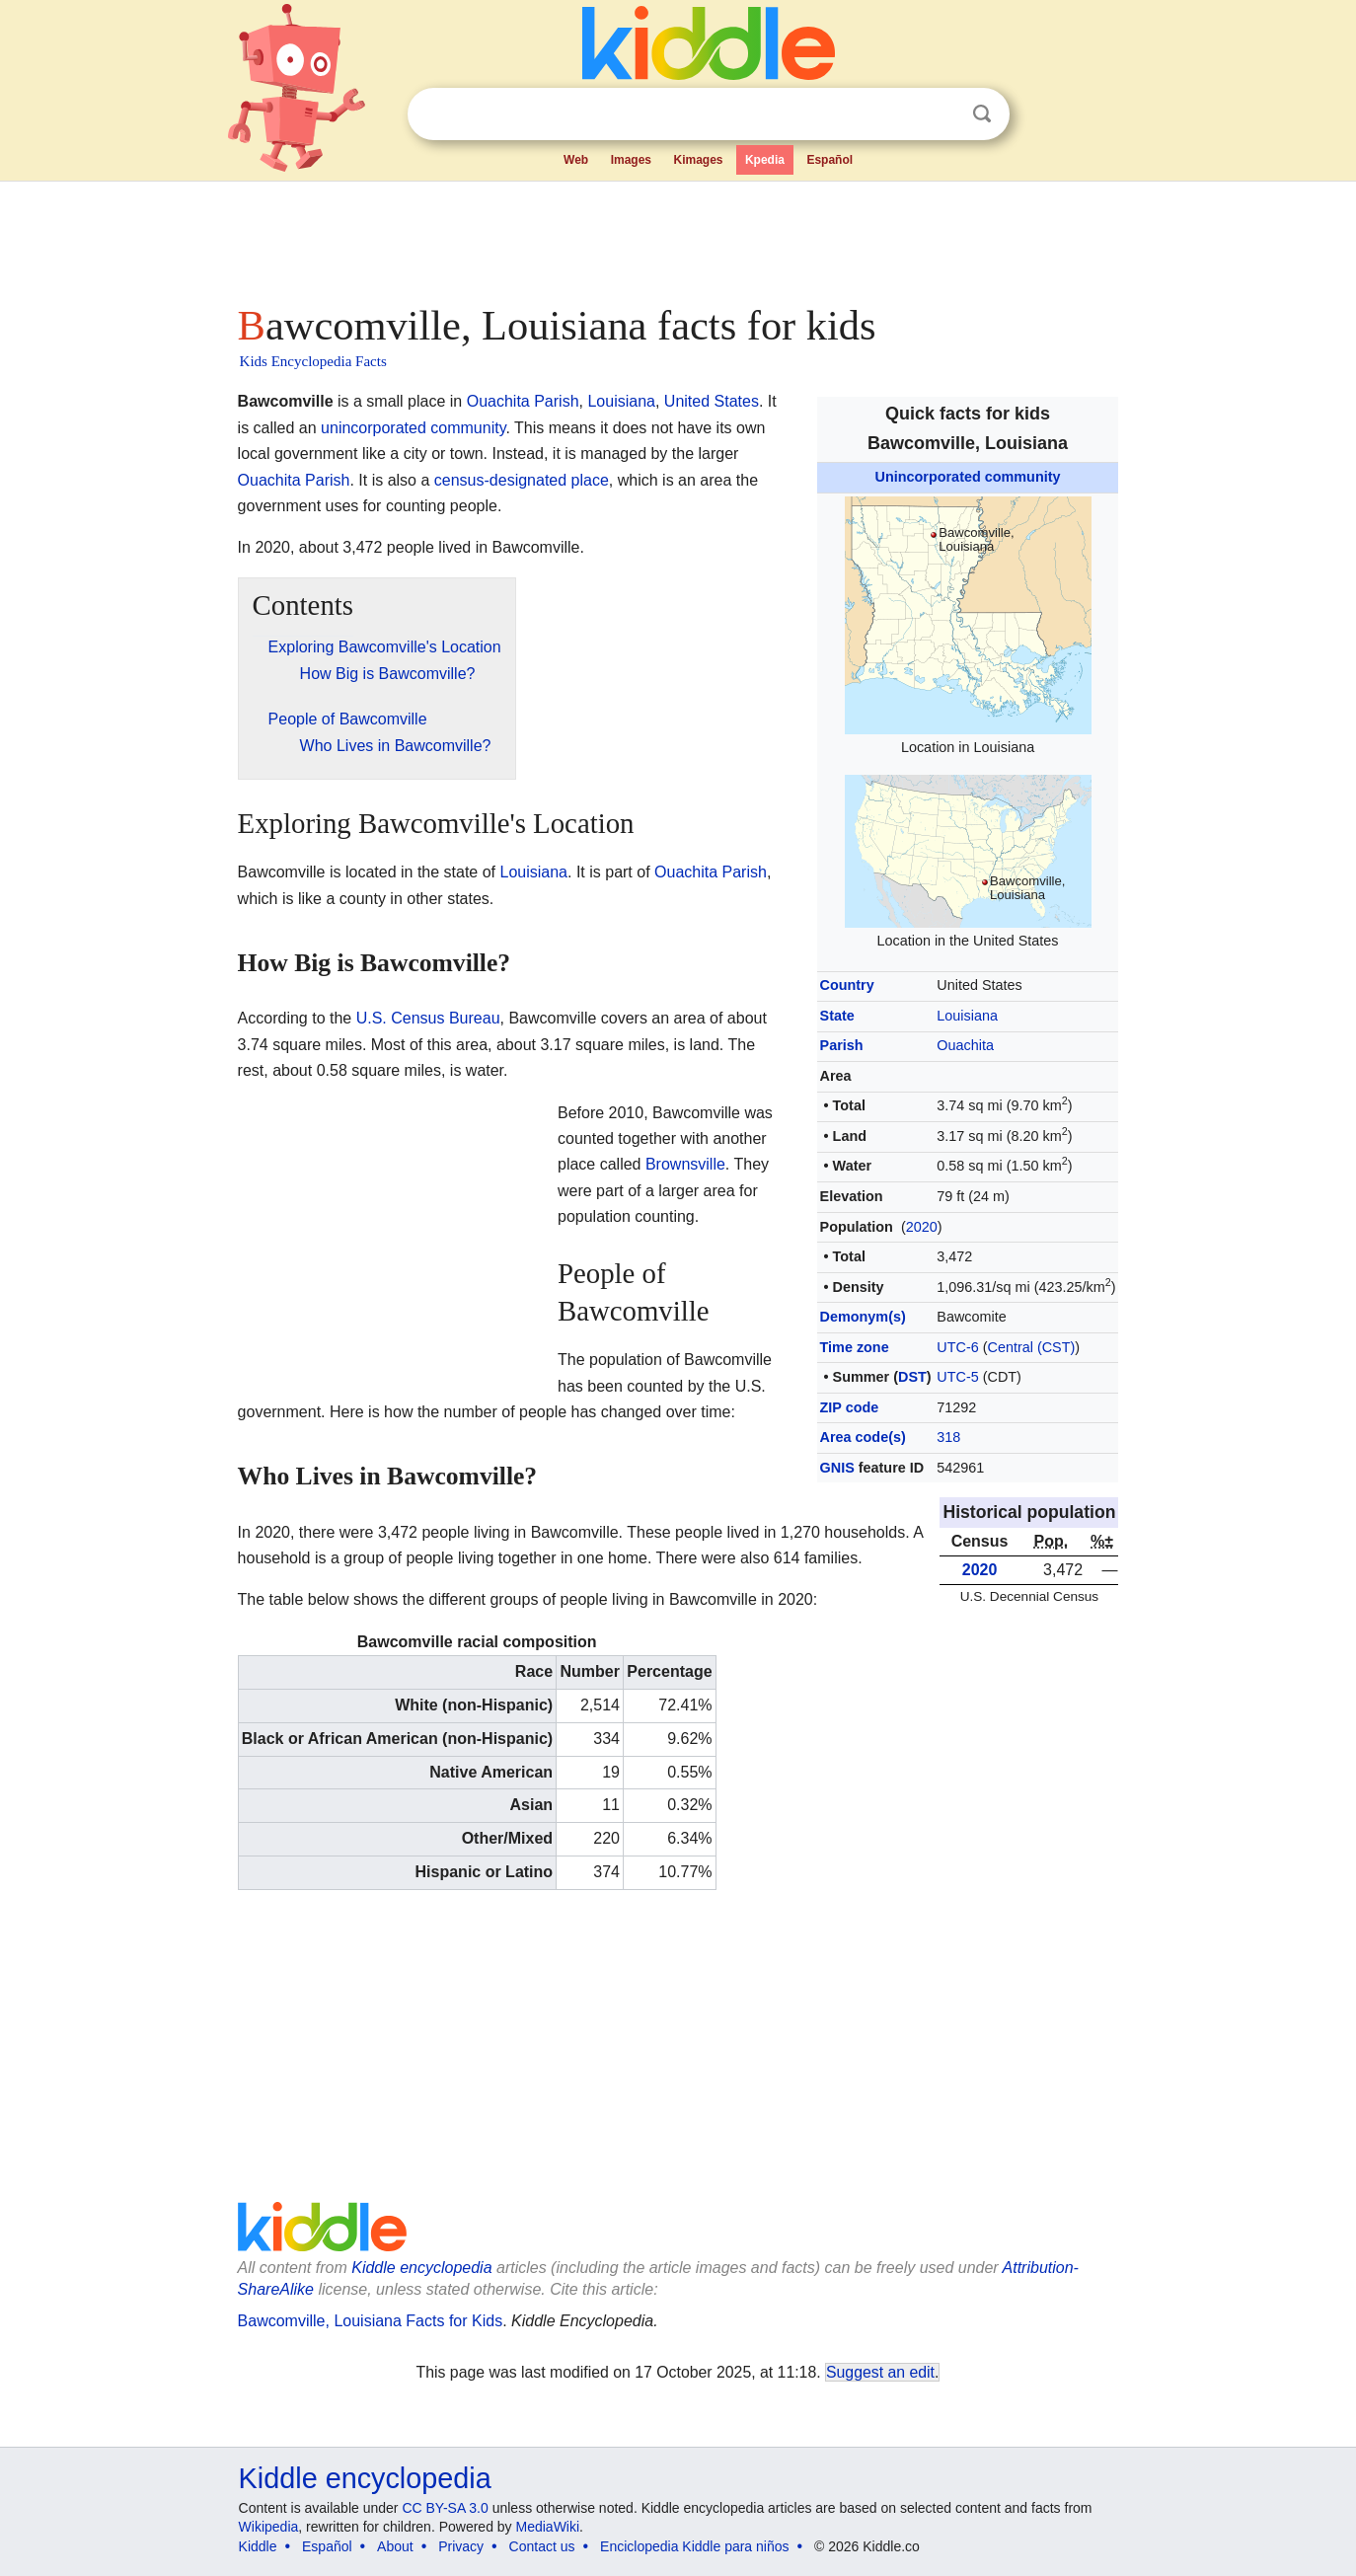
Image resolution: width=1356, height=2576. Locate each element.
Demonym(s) (863, 1317)
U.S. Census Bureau (428, 1018)
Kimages (697, 160)
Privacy (461, 2546)
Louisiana (967, 1015)
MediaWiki (548, 2527)
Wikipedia (269, 2527)
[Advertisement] (677, 237)
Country (847, 985)
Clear (941, 114)
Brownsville (685, 1164)
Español (829, 160)
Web (576, 160)
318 (948, 1437)
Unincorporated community (968, 477)
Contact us (542, 2546)
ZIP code (849, 1407)
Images (631, 160)
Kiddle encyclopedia (421, 2267)
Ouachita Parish (523, 401)
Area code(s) (863, 1437)
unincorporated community (413, 427)
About (395, 2546)
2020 (922, 1227)
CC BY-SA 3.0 (445, 2508)
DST (912, 1377)
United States (711, 401)
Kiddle (258, 2546)
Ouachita (965, 1045)
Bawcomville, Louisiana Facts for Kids (370, 2320)
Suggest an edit (880, 2372)
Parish (842, 1045)
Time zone (854, 1347)
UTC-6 (957, 1347)
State (837, 1015)
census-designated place (521, 480)
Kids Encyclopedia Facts (313, 361)
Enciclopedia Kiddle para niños (694, 2546)
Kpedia (765, 160)
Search (982, 114)
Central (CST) (1032, 1347)
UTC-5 (957, 1377)
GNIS (837, 1468)
